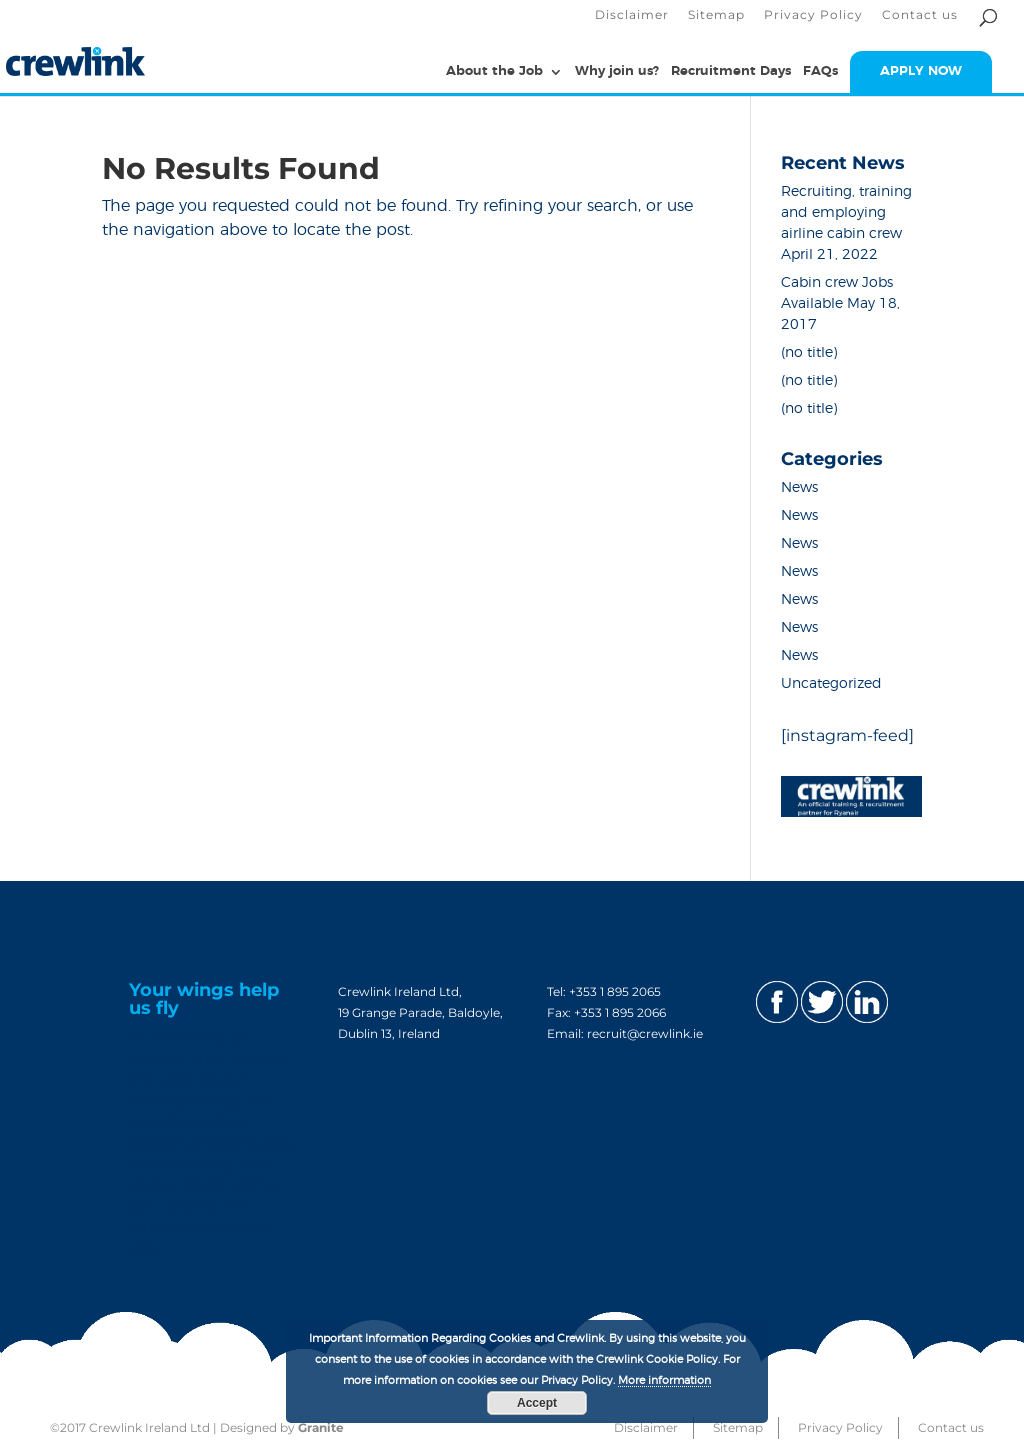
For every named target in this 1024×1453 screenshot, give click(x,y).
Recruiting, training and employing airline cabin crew (846, 213)
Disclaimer (632, 15)
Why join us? (617, 71)
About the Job (494, 71)
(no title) (809, 353)
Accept (537, 1403)
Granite (321, 1427)
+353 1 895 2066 (620, 1012)
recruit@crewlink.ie (645, 1033)
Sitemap (716, 15)
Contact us (920, 15)
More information (664, 1380)
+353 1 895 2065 (615, 991)
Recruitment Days (731, 71)
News (799, 488)
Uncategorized (831, 684)
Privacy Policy (813, 15)
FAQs (820, 71)
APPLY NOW (921, 71)
